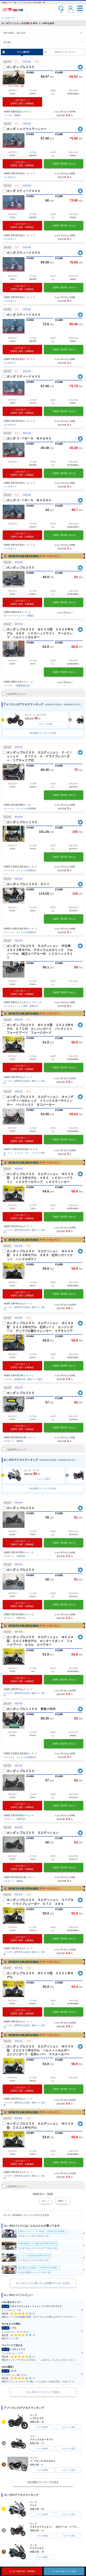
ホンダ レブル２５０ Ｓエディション (32, 1832)
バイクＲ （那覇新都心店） (19, 685)
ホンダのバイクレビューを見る (43, 2392)
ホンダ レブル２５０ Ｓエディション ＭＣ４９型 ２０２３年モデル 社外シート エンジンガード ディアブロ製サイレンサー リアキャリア (40, 1327)
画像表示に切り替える (65, 52)
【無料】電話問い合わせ (64, 163)
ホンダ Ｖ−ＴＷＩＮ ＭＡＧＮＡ (29, 438)
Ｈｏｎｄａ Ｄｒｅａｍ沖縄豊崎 (20, 808)
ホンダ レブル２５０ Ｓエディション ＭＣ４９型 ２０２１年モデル (40, 2125)
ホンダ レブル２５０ (20, 67)
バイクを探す (42, 2427)
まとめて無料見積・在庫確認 (22, 2571)
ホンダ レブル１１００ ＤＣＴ (28, 884)
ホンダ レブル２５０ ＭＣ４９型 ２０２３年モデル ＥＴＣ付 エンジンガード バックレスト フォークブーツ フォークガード (41, 1029)
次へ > (45, 2201)
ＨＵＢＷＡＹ (10, 177)
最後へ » (62, 2201)
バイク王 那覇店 (12, 115)
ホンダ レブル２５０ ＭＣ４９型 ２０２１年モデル (40, 1975)
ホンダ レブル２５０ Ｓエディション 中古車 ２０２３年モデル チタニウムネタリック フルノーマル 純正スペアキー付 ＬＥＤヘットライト (40, 951)
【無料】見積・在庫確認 (21, 102)
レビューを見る (46, 724)
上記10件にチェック (14, 693)
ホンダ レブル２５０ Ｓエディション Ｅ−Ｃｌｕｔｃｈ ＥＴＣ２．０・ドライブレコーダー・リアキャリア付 (39, 756)
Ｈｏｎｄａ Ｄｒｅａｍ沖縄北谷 (20, 870)
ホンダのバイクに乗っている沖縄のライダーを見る (43, 2283)
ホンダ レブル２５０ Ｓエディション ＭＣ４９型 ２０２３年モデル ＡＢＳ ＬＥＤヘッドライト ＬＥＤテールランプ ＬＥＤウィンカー (40, 1178)
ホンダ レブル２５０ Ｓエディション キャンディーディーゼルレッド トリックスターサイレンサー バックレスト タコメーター (40, 1100)
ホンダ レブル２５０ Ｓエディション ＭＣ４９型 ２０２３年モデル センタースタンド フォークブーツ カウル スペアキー (40, 1641)
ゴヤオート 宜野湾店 (14, 1556)
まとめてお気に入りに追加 (64, 2571)
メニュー (79, 12)
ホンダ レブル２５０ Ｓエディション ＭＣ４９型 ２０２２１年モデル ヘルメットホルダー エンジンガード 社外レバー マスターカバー (40, 2050)
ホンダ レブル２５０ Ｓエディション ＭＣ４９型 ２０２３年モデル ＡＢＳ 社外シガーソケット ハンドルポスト (40, 1255)
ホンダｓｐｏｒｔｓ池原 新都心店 (21, 1006)
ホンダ (7, 61)
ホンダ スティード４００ (23, 191)
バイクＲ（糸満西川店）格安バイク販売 (23, 1379)
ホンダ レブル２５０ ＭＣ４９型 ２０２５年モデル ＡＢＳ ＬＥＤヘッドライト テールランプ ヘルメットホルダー (40, 633)
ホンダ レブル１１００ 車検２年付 (31, 1709)
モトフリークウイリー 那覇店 (19, 616)
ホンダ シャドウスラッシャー (26, 129)
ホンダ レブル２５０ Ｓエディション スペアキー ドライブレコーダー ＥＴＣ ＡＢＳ (40, 1901)
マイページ (70, 12)
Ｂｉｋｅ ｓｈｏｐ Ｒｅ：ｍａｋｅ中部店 (24, 1154)
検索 (61, 12)
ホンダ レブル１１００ (22, 822)
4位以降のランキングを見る (42, 733)
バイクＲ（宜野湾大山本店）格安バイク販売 (24, 1082)
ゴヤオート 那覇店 (13, 1441)
